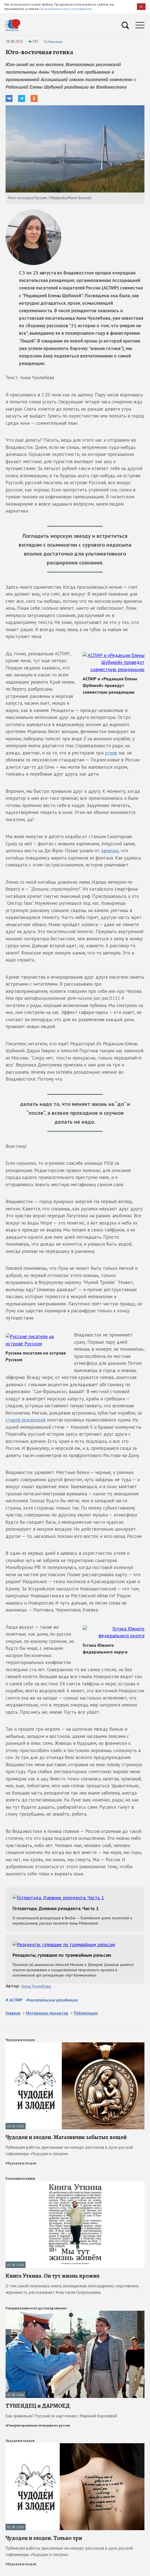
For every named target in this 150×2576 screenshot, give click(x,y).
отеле (111, 746)
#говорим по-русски (54, 2418)
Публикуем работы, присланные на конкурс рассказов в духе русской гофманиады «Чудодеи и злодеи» (69, 2143)
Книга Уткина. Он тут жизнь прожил (52, 2268)
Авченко (110, 844)
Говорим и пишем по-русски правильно (36, 2301)
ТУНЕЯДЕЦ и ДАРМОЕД (38, 2398)
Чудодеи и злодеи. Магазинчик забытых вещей (66, 2130)
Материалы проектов (47, 2006)
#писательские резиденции (52, 1992)
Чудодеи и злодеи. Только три (44, 2531)
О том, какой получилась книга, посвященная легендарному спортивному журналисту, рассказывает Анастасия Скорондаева (72, 2282)
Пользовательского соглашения (65, 9)
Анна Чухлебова (36, 1979)
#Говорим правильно (22, 2418)
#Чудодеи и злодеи (21, 2156)
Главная (13, 2006)
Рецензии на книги (20, 2171)
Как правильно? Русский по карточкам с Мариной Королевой (61, 2408)
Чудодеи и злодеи (20, 2032)
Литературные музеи (23, 2572)
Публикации (53, 41)
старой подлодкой (97, 1406)
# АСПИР (14, 1992)
